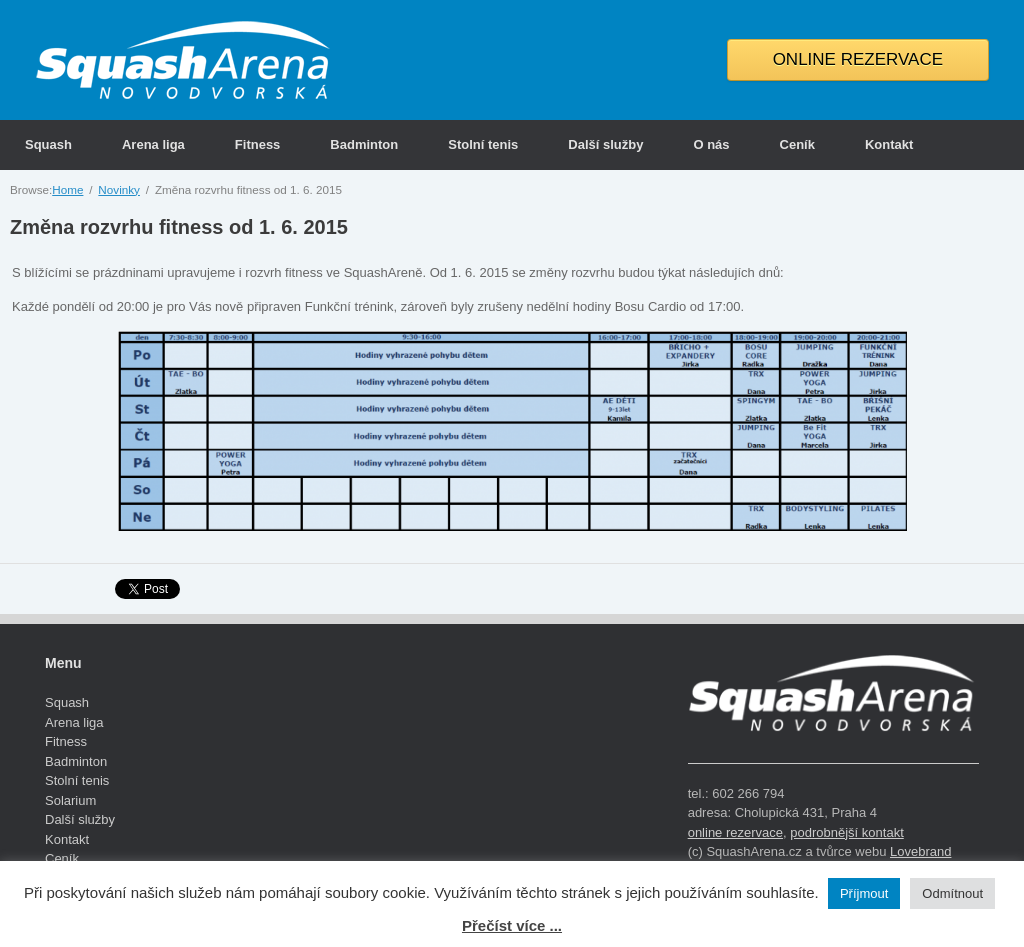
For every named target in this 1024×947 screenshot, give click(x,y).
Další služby (605, 144)
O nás (711, 144)
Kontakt (889, 144)
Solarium (70, 800)
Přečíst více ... (512, 925)
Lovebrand (920, 851)
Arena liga (153, 144)
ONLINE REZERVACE (858, 59)
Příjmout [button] (864, 893)
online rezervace (735, 832)
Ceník (797, 144)
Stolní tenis (483, 144)
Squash (48, 144)
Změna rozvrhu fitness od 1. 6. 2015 (179, 227)
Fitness (258, 144)
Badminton (364, 144)
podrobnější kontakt (846, 832)
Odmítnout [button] (952, 893)
